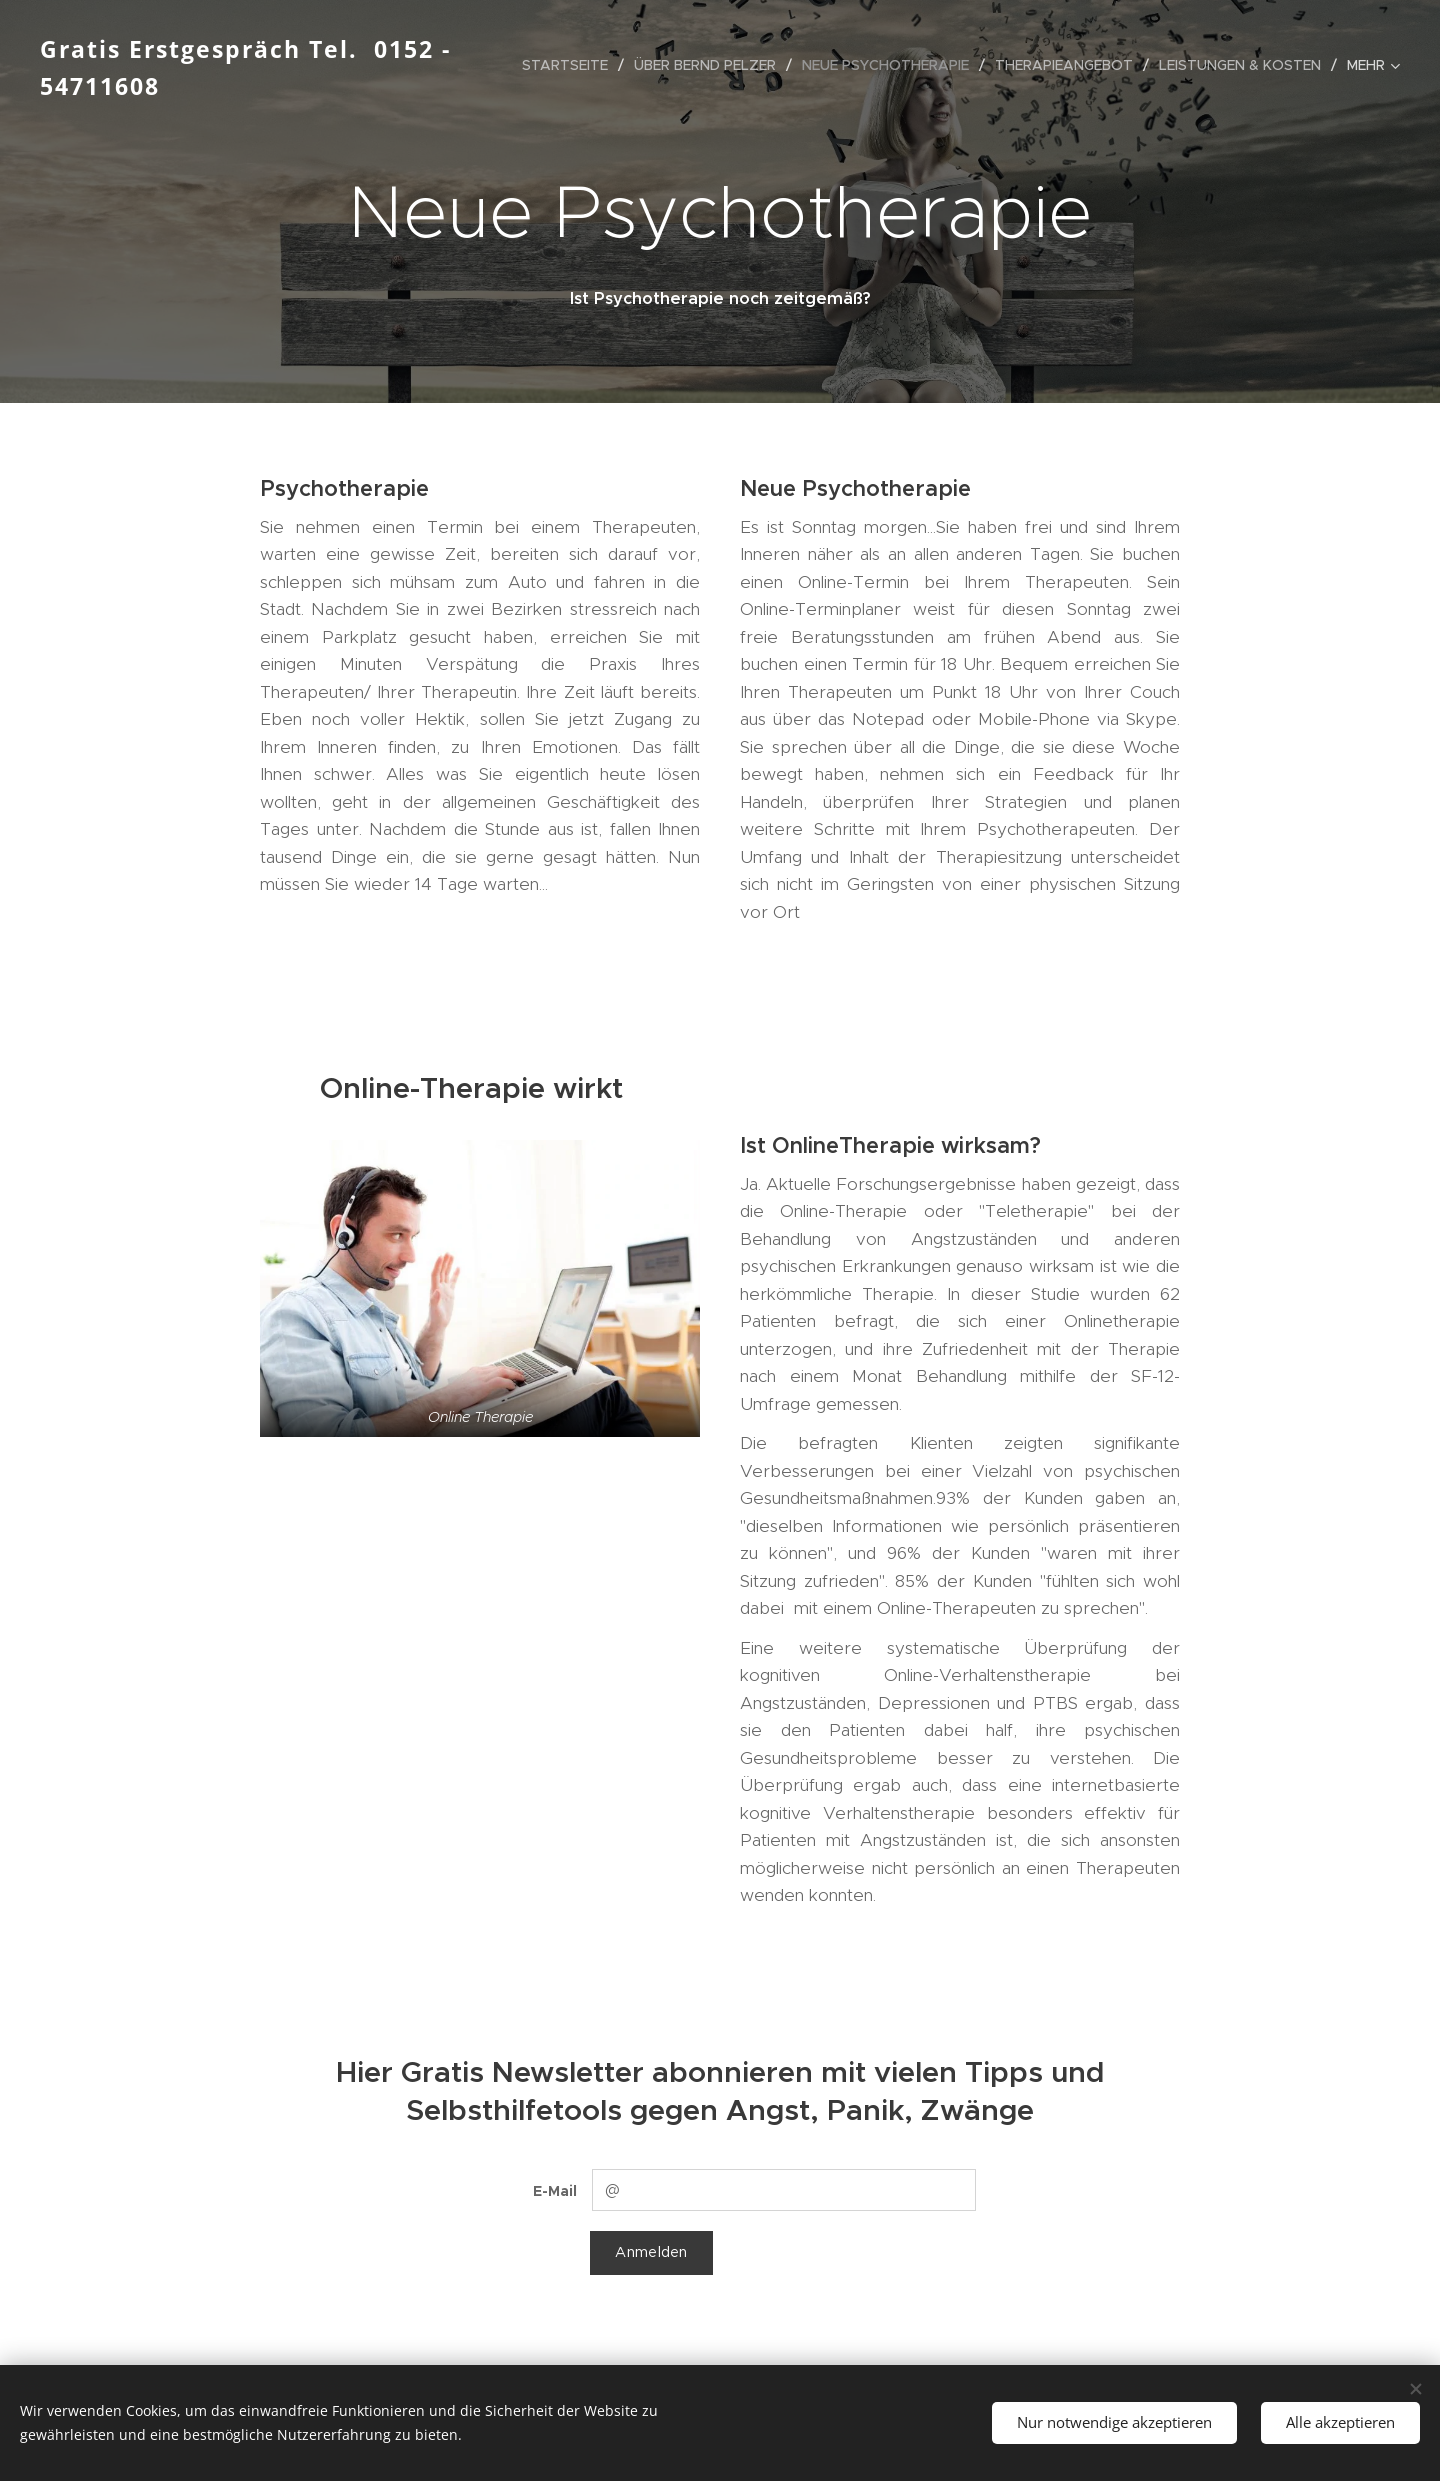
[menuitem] (570, 65)
